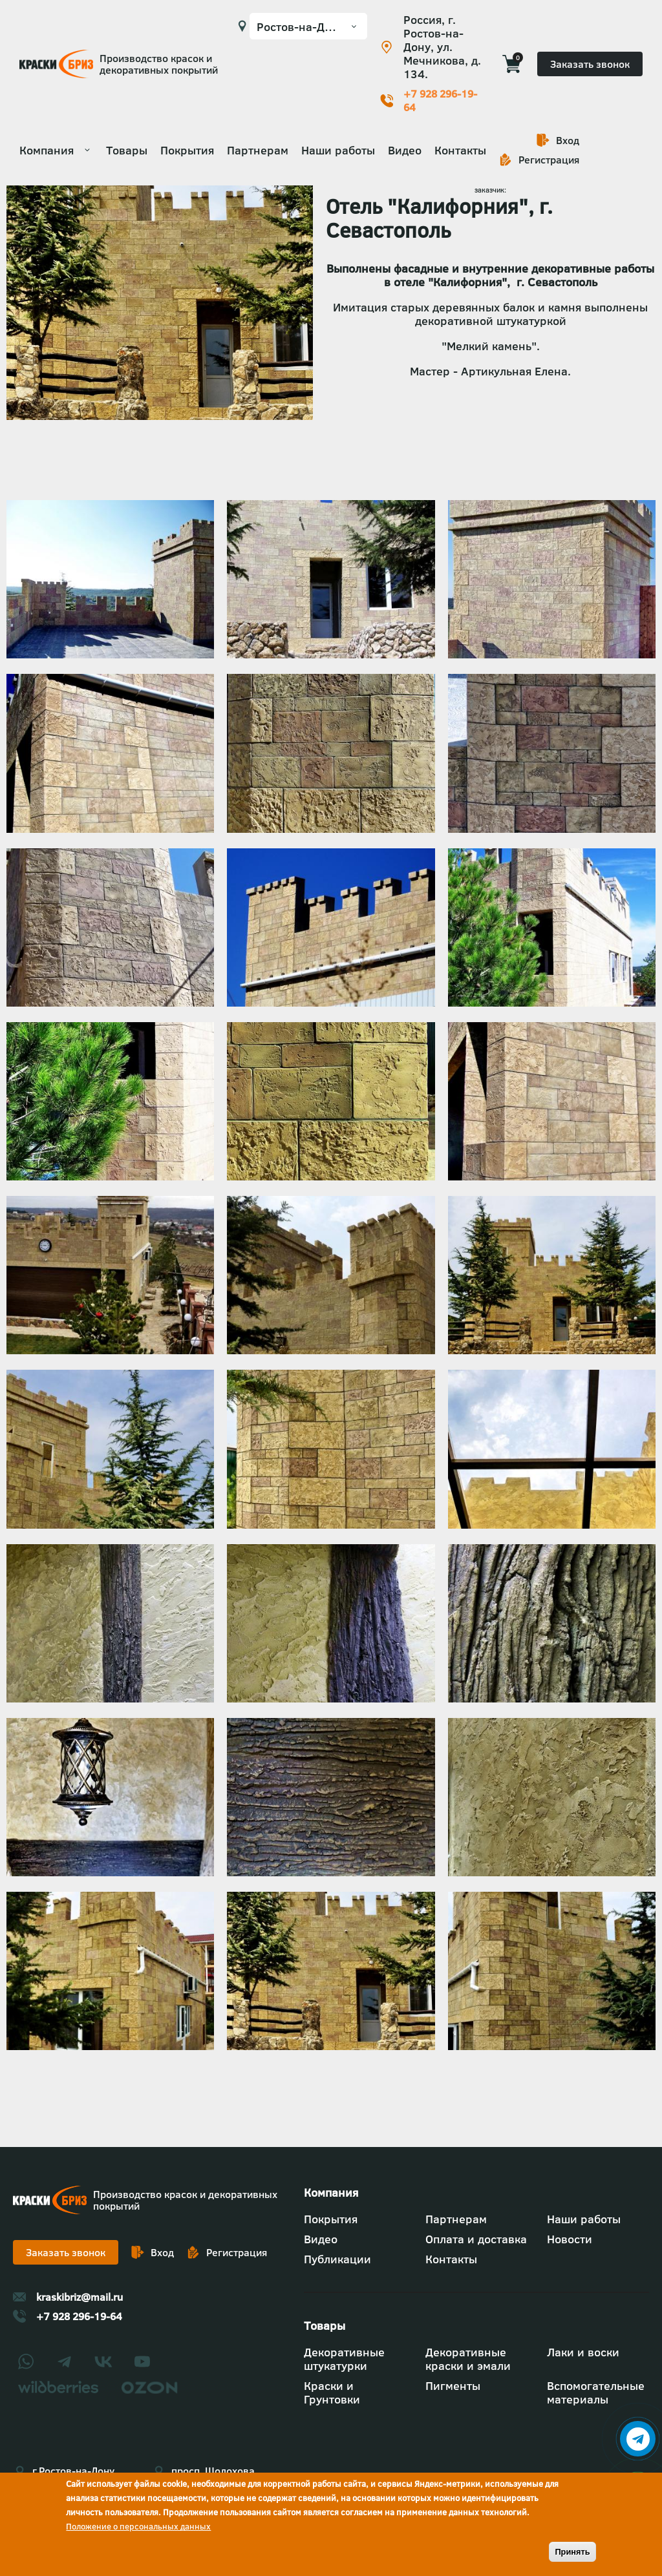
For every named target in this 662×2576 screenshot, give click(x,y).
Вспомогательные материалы (596, 2392)
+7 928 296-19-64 (440, 100)
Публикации (337, 2259)
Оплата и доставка (476, 2239)
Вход (567, 140)
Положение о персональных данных (138, 2526)
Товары (126, 150)
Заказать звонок (590, 64)
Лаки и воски (583, 2352)
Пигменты (452, 2386)
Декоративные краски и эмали (468, 2359)
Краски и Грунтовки (332, 2392)
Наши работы (338, 150)
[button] (110, 654)
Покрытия (187, 150)
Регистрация (548, 159)
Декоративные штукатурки (344, 2359)
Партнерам (257, 150)
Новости (569, 2239)
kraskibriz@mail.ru (79, 2296)
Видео (405, 150)
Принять (572, 2552)
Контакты (460, 150)
